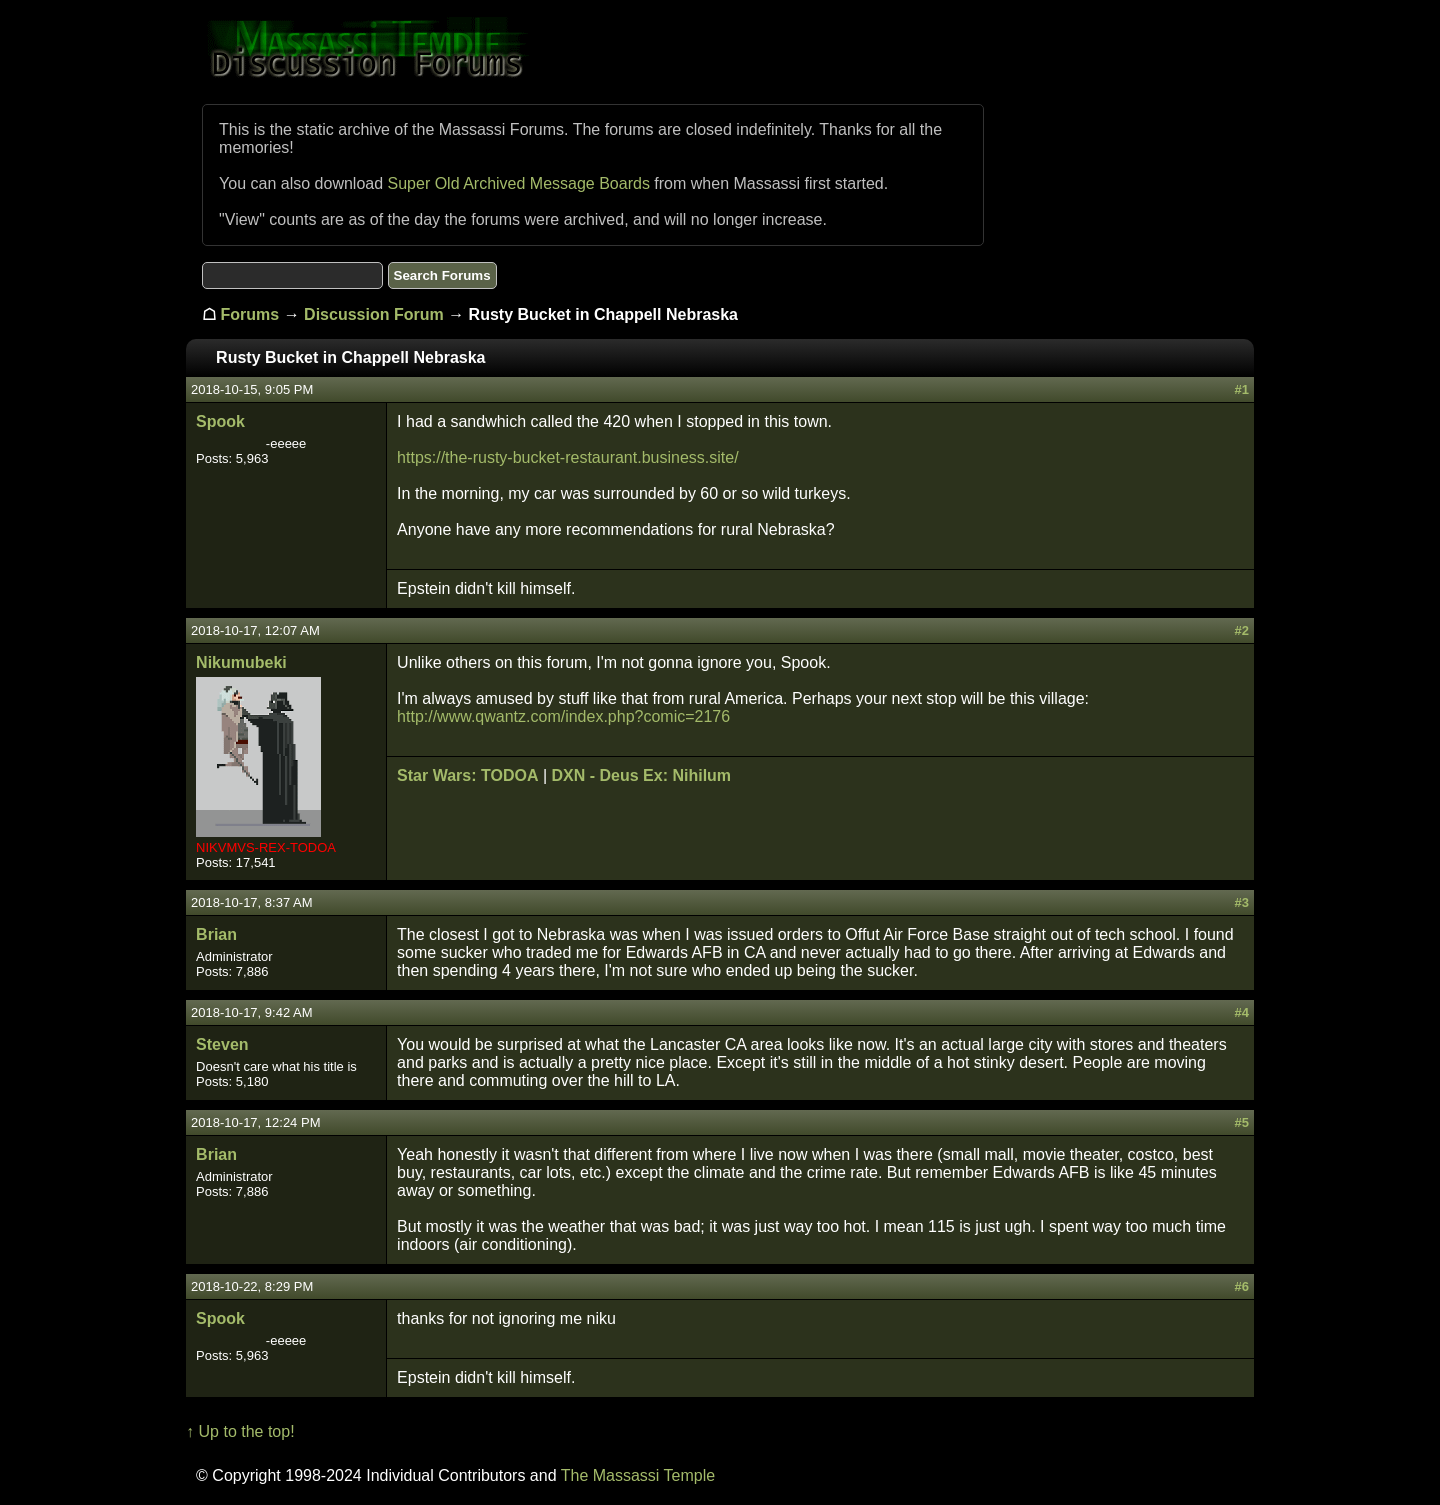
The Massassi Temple (638, 1475)
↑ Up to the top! (240, 1431)
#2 (1241, 630)
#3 (1241, 902)
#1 (1241, 389)
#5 (1241, 1122)
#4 (1241, 1012)
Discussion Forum (374, 314)
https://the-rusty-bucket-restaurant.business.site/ (567, 457)
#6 (1241, 1286)
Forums (250, 314)
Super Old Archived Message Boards (519, 183)
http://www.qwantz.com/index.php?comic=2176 (563, 716)
